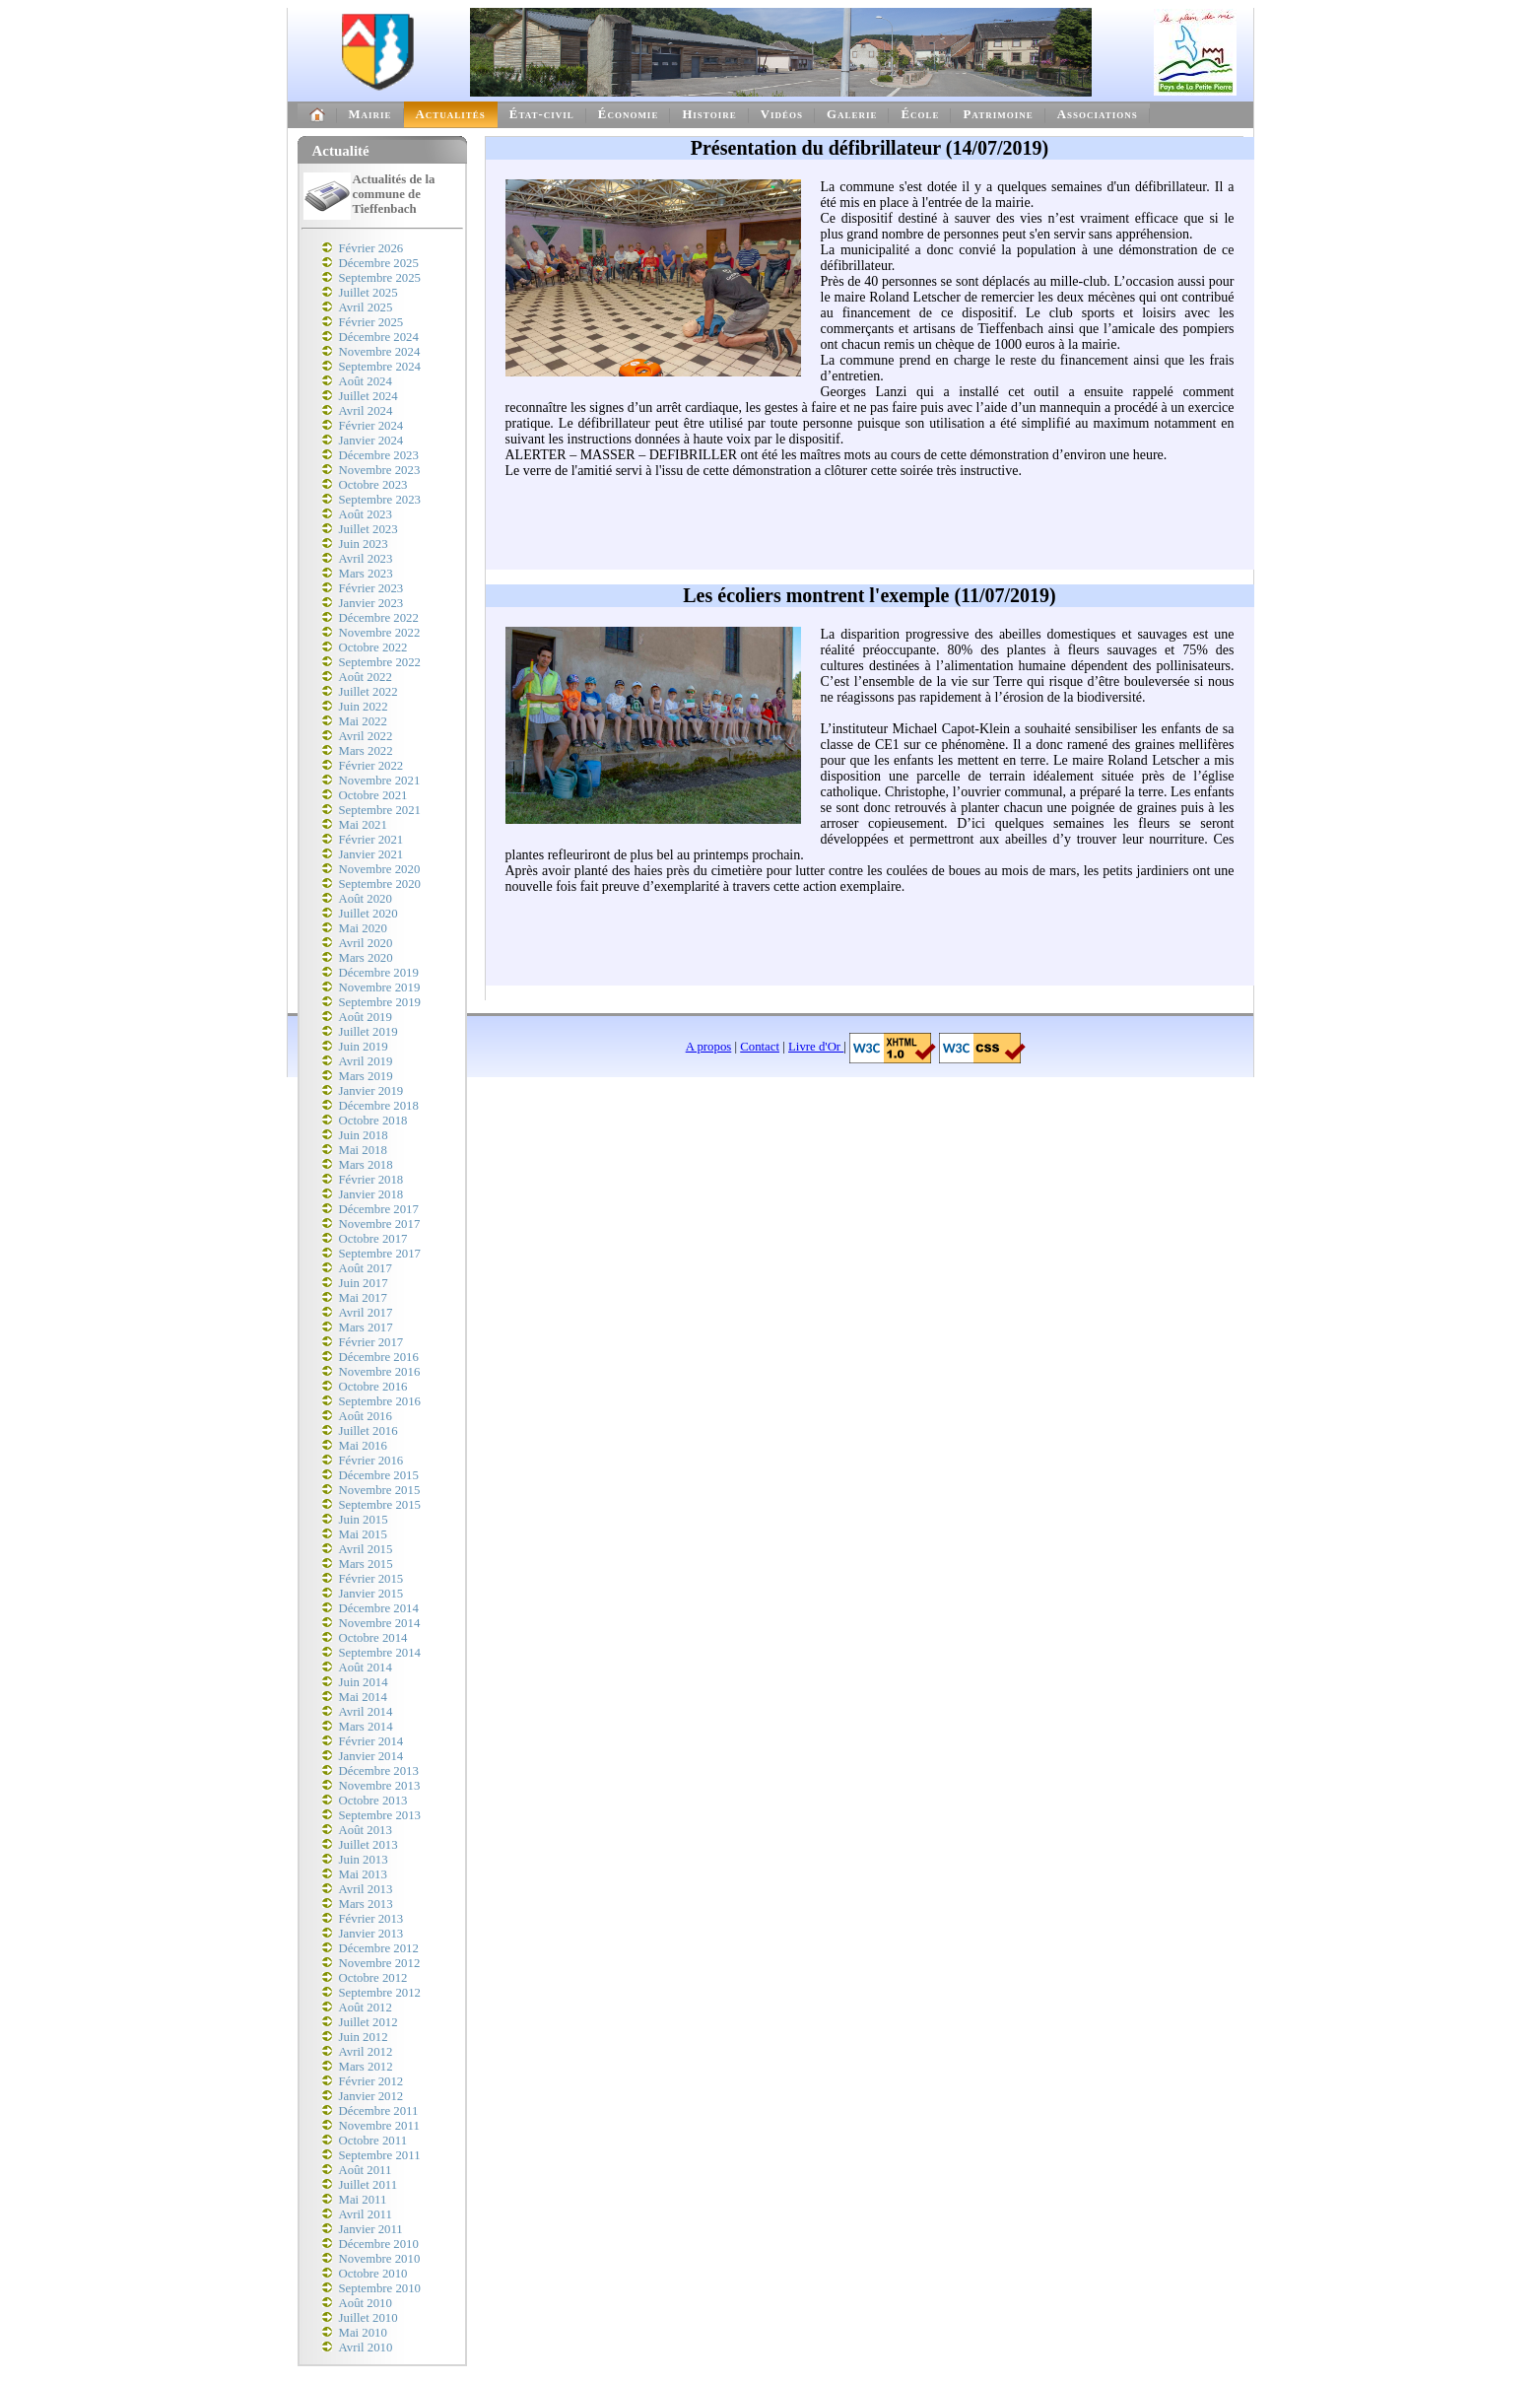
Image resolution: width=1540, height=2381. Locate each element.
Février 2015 (371, 1579)
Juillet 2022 (368, 692)
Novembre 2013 (380, 1786)
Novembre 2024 (380, 352)
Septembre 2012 (380, 1993)
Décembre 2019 (379, 973)
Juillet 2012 (368, 2022)
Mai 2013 (363, 1874)
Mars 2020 (366, 958)
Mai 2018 (363, 1150)
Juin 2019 (363, 1047)
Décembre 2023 (379, 455)
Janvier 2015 (371, 1593)
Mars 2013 (366, 1904)
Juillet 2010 (368, 2318)
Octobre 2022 (373, 647)
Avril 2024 (366, 411)
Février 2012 (371, 2081)
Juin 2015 (363, 1520)
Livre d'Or (815, 1047)
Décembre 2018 (379, 1106)
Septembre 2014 (380, 1653)
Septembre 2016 (380, 1401)
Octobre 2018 (373, 1120)
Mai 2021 (363, 825)
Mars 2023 (366, 573)
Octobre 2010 (373, 2273)
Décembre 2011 (379, 2111)
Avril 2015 (366, 1549)
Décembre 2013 (379, 1771)
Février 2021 (371, 840)
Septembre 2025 (380, 278)
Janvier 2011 (371, 2229)
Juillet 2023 (368, 529)
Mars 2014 (366, 1727)
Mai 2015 (363, 1534)
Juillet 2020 (368, 913)
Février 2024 (371, 426)
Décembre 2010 (379, 2244)
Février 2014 (371, 1741)
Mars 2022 (366, 751)
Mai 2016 (363, 1446)
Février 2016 (371, 1460)
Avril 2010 (366, 2347)
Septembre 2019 (380, 1002)
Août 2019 (365, 1017)
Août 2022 (365, 677)
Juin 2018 (363, 1135)
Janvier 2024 (371, 440)
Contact (759, 1047)
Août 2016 (365, 1416)
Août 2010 (365, 2303)
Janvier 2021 (371, 854)
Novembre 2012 (380, 1963)
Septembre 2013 (380, 1815)
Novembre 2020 (380, 869)
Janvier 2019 (371, 1091)
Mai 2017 (363, 1298)
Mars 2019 (366, 1076)
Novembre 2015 (380, 1490)
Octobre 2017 (373, 1239)
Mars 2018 (366, 1165)
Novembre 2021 (380, 780)
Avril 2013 (366, 1889)
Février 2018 (371, 1180)
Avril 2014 (366, 1712)
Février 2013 (371, 1919)
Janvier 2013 (371, 1933)
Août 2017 (365, 1268)
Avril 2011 (365, 2214)
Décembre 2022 (379, 618)
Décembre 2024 (379, 337)
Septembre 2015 (380, 1505)
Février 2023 (371, 588)
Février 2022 (371, 766)
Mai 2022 (363, 721)
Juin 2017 (363, 1283)
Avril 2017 (366, 1313)
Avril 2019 (366, 1061)
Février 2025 (371, 322)
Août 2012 (365, 2007)
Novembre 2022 (380, 633)
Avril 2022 (366, 736)
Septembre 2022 (380, 662)
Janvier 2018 (371, 1194)
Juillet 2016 (368, 1431)
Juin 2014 (363, 1682)
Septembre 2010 (380, 2288)
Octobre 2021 (373, 795)
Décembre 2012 (379, 1948)
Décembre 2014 (379, 1608)
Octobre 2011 (373, 2140)
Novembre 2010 (380, 2259)
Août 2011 (365, 2170)
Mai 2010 (363, 2333)
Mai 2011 (363, 2200)
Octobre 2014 (373, 1638)
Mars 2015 (366, 1564)
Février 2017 (371, 1342)
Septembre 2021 (380, 810)
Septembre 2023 (380, 500)
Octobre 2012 (373, 1978)
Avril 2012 (366, 2052)
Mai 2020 (363, 928)
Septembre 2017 (380, 1253)
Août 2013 (365, 1830)
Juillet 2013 (368, 1845)
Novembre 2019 (380, 987)
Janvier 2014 (371, 1756)
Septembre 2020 (380, 884)
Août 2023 (365, 514)
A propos (709, 1047)
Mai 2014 (363, 1697)
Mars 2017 (366, 1327)
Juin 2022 (363, 707)
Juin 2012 (363, 2037)
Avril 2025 (366, 307)
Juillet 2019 (368, 1032)
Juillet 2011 (368, 2185)
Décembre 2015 (379, 1475)
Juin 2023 (363, 544)
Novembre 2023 (380, 470)
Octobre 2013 (373, 1800)
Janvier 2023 (371, 603)
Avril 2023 (366, 559)
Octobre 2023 (373, 485)
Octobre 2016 (373, 1387)
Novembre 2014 (380, 1623)
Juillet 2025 (368, 293)
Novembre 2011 (379, 2126)
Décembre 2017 (379, 1209)
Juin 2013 (363, 1860)
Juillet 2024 (368, 396)
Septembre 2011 (380, 2155)
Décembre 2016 (379, 1357)
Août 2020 (365, 899)
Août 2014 (365, 1667)
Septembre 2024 (380, 367)
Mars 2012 (366, 2067)
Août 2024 (365, 381)
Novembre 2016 (380, 1372)
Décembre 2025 (379, 263)
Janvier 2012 (371, 2096)
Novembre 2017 (380, 1224)
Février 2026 (371, 248)
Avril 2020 (366, 943)
